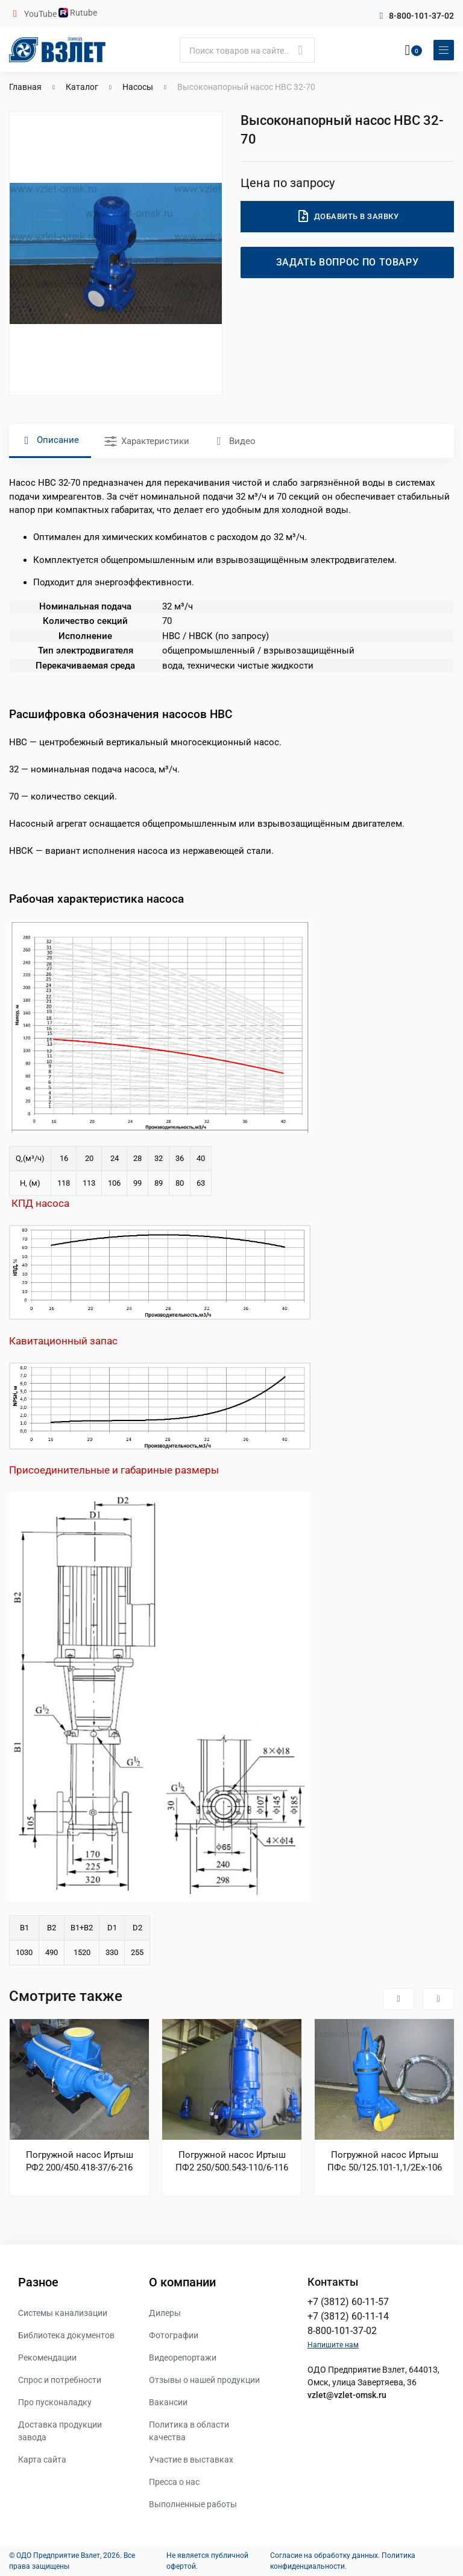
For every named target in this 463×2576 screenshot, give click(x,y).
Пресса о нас (174, 2482)
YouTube (41, 14)
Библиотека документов (66, 2335)
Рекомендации (47, 2357)
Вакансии (168, 2402)
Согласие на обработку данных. (325, 2555)
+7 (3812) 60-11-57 (348, 2301)
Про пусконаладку (55, 2402)
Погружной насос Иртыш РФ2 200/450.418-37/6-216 (79, 2161)
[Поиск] (247, 50)
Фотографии (173, 2335)
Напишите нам (333, 2345)
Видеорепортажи (182, 2357)
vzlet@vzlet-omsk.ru (346, 2395)
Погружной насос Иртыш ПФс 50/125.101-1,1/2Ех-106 (384, 2161)
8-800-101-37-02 (421, 16)
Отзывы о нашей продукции (204, 2380)
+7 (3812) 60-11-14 (348, 2316)
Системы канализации (62, 2313)
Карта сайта (42, 2459)
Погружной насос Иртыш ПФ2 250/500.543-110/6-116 (231, 2161)
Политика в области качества (189, 2431)
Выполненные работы (193, 2504)
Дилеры (165, 2313)
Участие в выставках (191, 2459)
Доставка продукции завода (60, 2431)
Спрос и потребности (59, 2380)
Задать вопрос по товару (347, 262)
